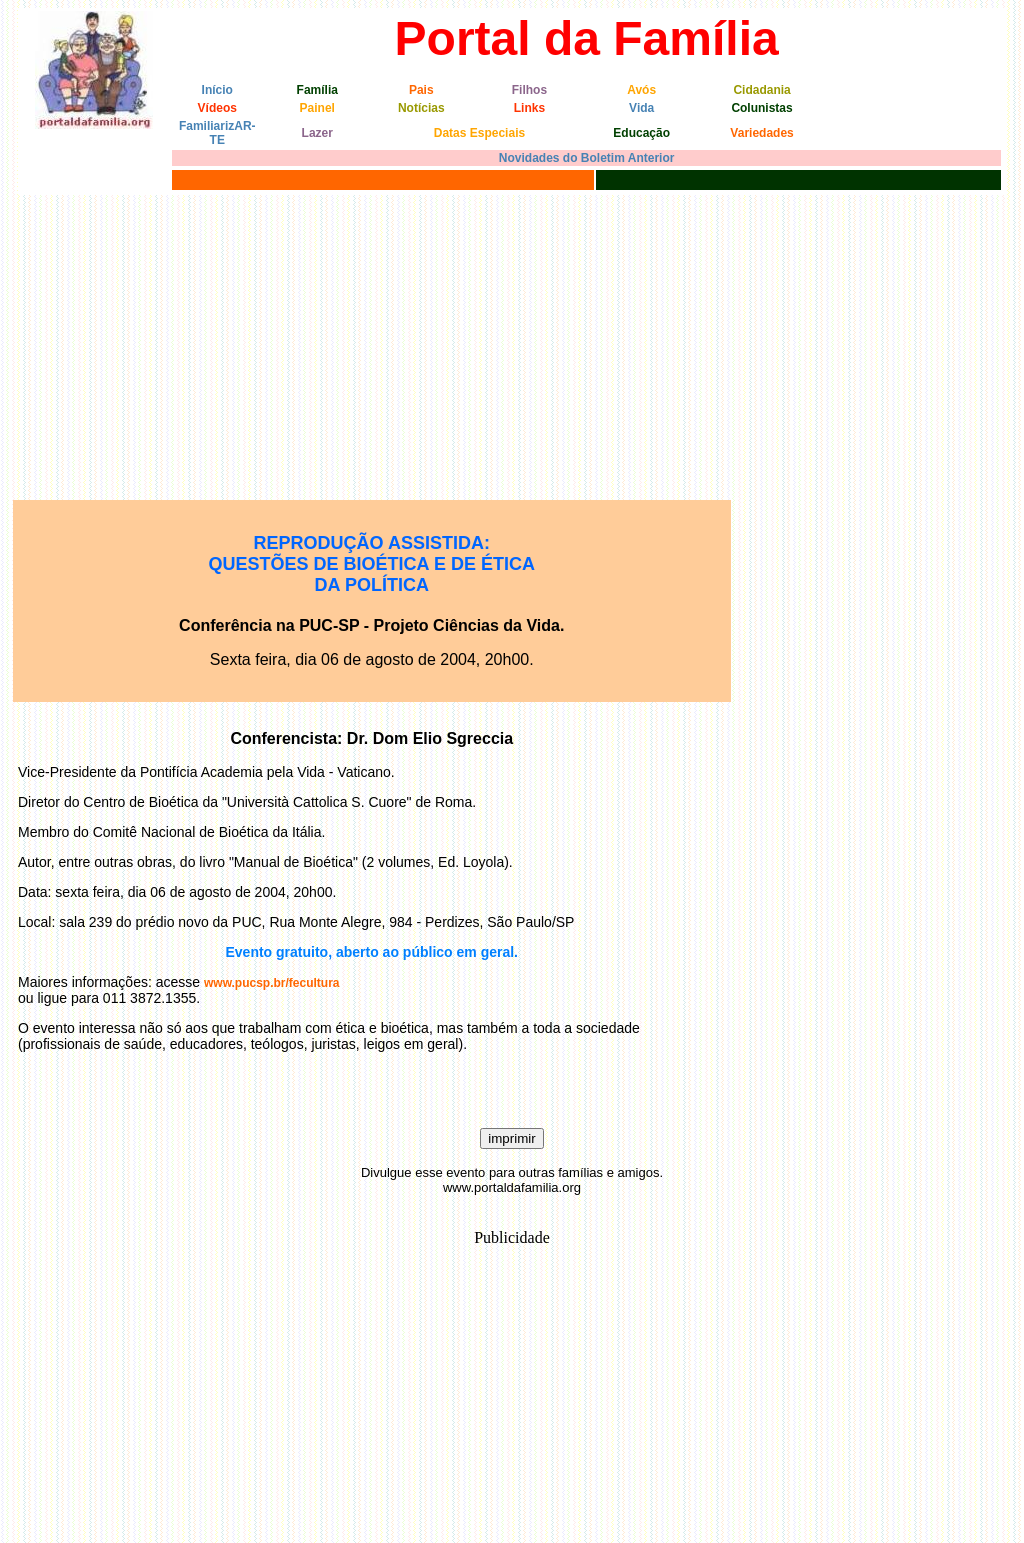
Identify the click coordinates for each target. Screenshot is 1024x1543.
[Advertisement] (512, 345)
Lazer (317, 133)
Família (317, 90)
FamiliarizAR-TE (217, 133)
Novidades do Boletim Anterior (587, 158)
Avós (641, 90)
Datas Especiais (479, 133)
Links (529, 108)
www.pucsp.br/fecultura (272, 983)
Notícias (421, 108)
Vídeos (217, 108)
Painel (317, 108)
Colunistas (761, 108)
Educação (641, 133)
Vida (641, 108)
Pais (421, 90)
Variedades (761, 133)
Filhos (529, 90)
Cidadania (761, 90)
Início (217, 90)
